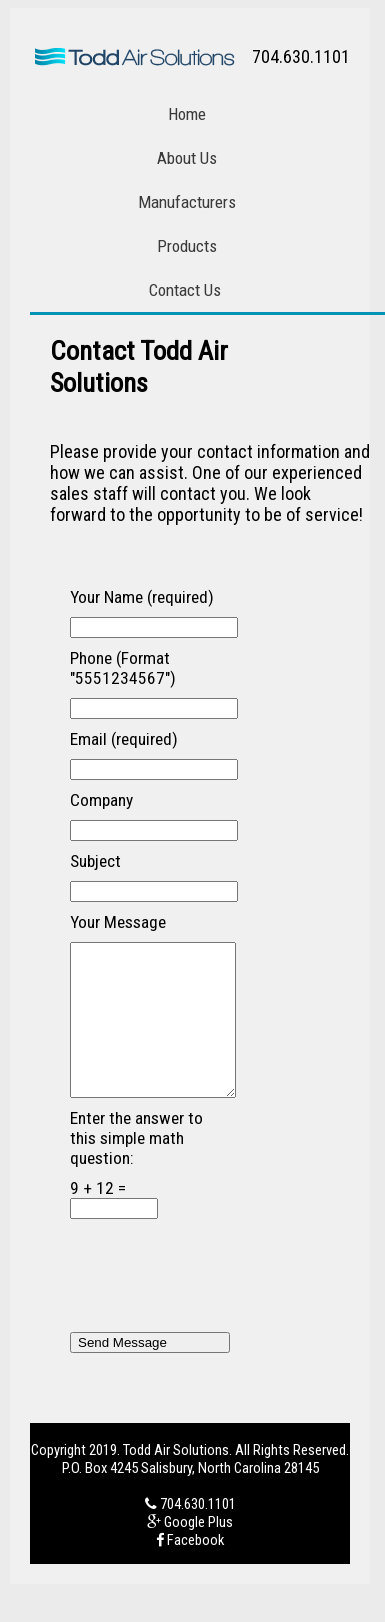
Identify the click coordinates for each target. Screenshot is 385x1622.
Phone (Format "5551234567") (123, 668)
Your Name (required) (142, 597)
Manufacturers (187, 202)
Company (101, 800)
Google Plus (198, 1552)
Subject (95, 861)
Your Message (118, 922)
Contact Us (185, 290)
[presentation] (222, 1308)
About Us (187, 158)
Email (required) (124, 739)
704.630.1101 (198, 1534)
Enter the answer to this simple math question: (136, 1168)
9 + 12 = (114, 1228)
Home (187, 114)
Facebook (195, 1570)
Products (187, 246)
